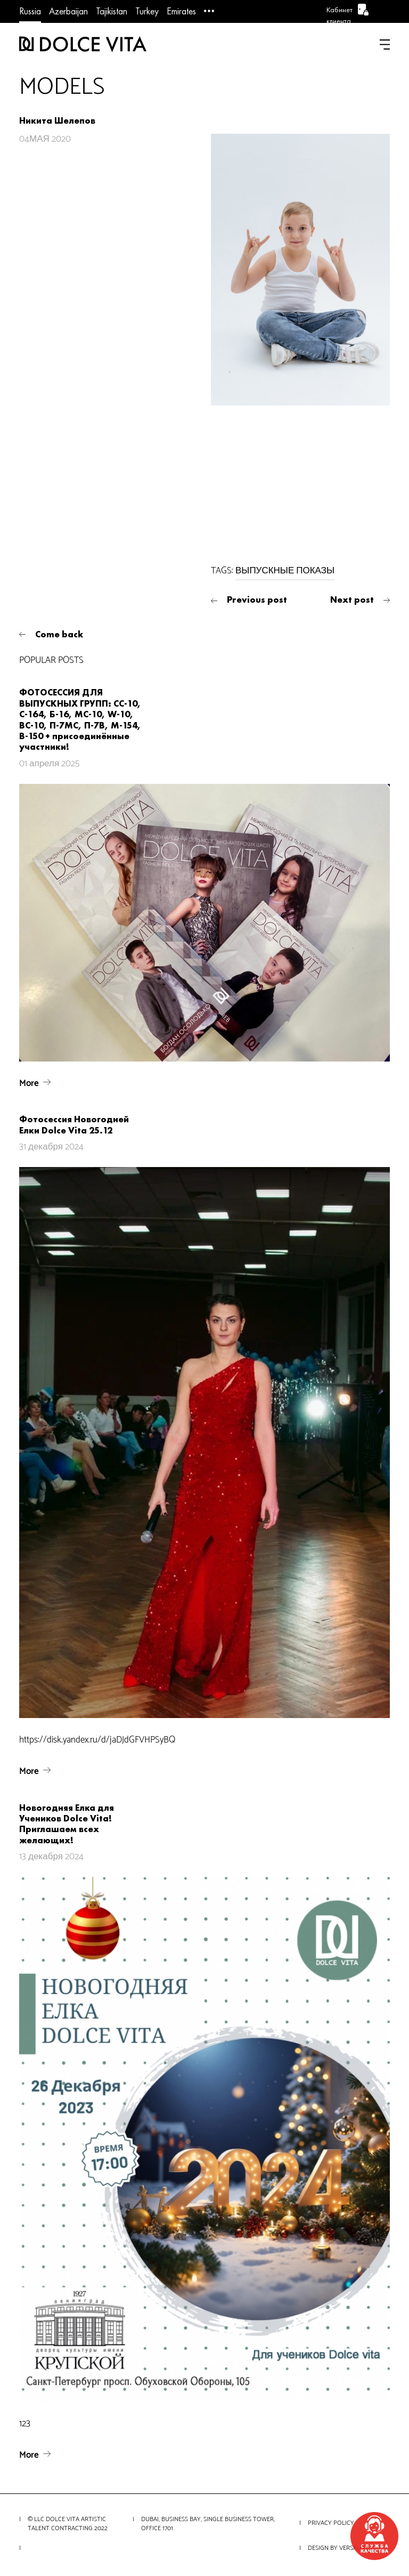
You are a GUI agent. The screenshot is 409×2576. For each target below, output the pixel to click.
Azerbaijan (68, 11)
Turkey (147, 11)
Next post (352, 599)
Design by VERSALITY (338, 2548)
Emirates (181, 11)
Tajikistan (111, 11)
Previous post (257, 599)
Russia (30, 11)
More (29, 1083)
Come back (59, 634)
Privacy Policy (331, 2523)
